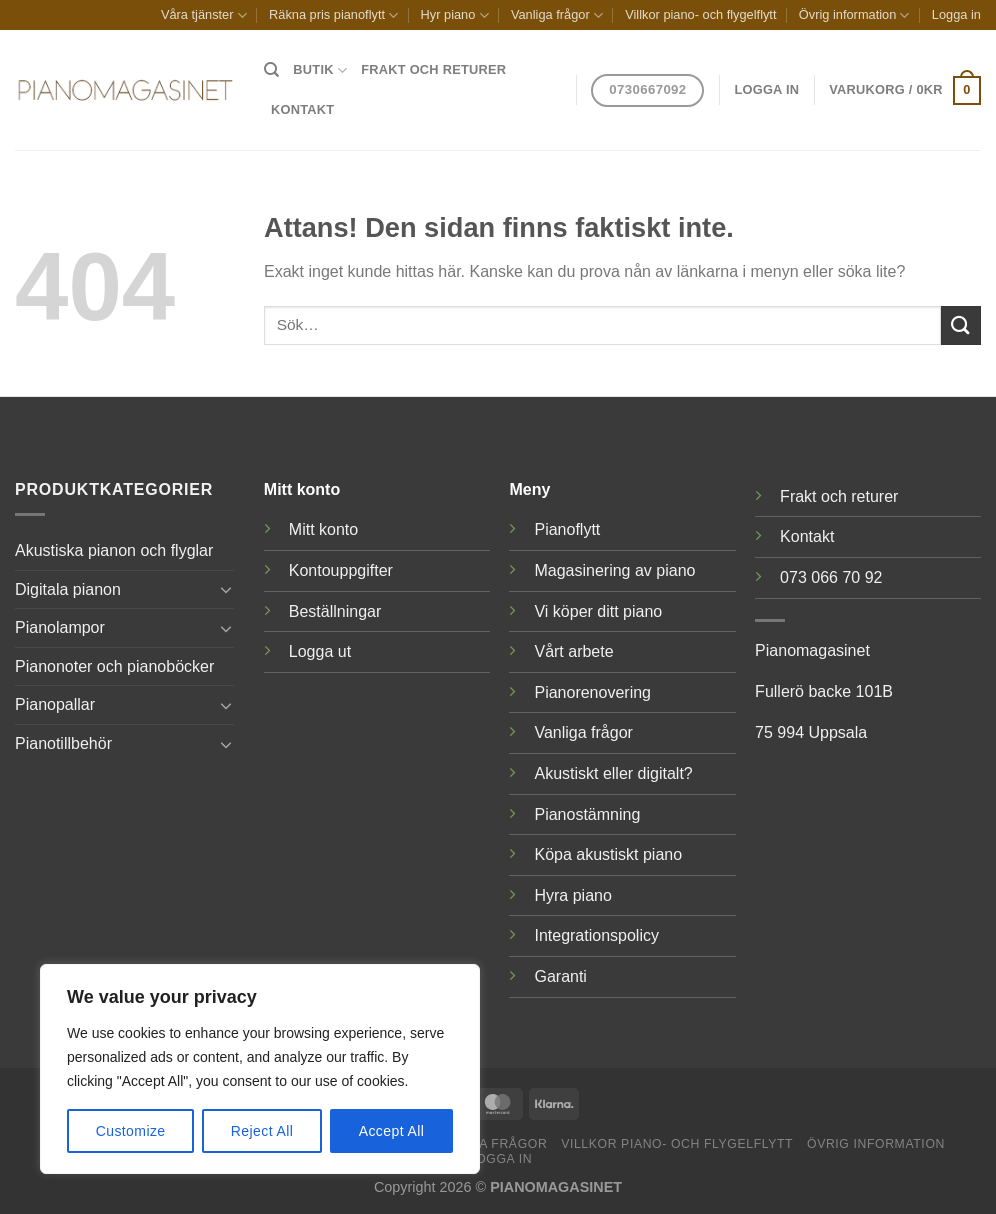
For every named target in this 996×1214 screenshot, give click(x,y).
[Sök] (271, 70)
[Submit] (961, 325)
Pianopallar (55, 704)
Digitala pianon (68, 589)
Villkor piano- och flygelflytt (700, 14)
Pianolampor (60, 627)
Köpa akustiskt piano (608, 854)
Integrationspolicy (596, 935)
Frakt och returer (433, 69)
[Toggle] (226, 589)
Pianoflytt (567, 529)
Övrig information (854, 15)
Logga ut (320, 651)
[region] (260, 1069)
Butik (320, 70)
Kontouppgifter (341, 570)
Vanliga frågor (557, 15)
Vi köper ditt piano (598, 611)
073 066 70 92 (831, 577)
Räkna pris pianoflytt (333, 15)
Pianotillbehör (63, 743)
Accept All (392, 1131)
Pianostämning (587, 814)
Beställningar (335, 611)
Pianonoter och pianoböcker (114, 666)
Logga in (956, 14)
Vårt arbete (573, 651)
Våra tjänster (204, 15)
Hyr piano (455, 15)
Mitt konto (323, 529)
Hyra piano (572, 895)
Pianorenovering (592, 692)
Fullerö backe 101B (824, 691)
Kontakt (302, 109)
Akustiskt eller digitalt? (613, 773)
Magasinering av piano (614, 570)
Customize (131, 1131)
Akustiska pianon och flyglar (114, 550)
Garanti (560, 976)
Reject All (262, 1131)
